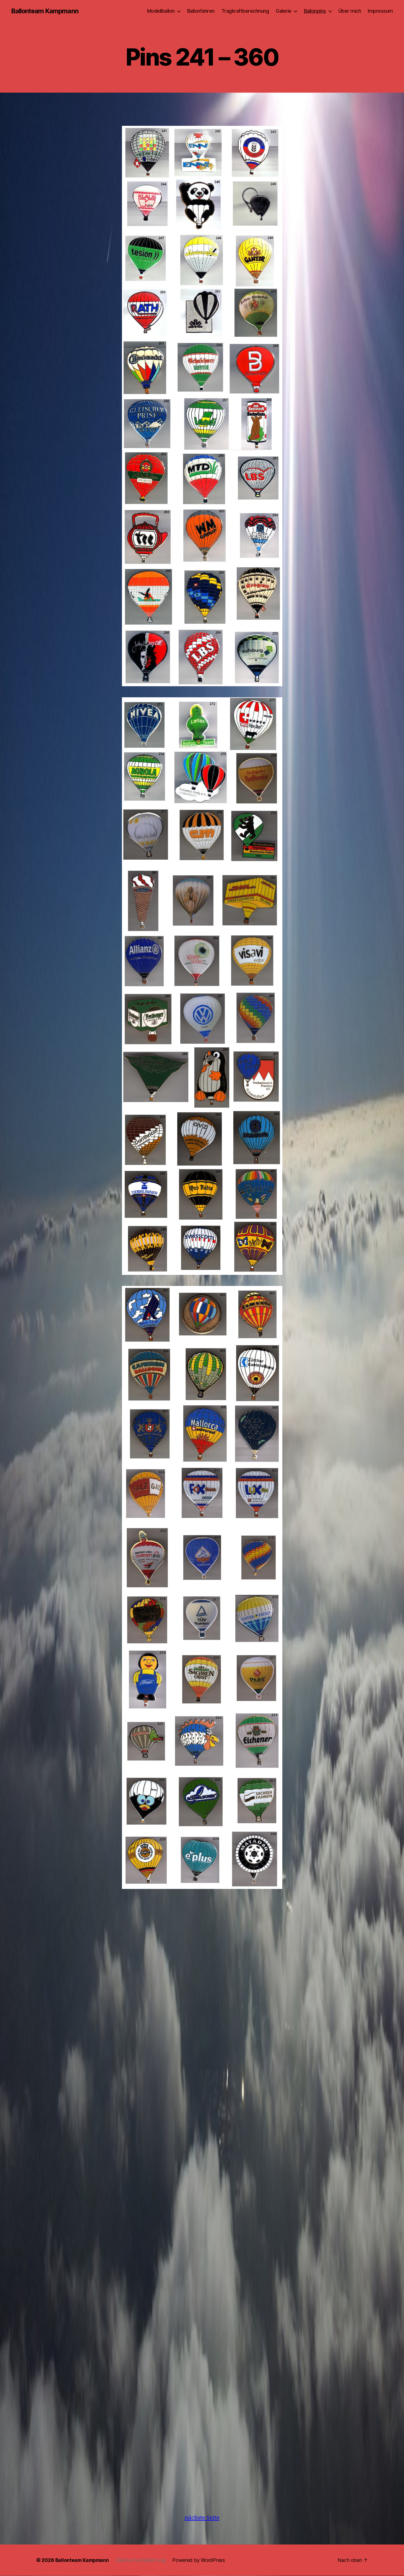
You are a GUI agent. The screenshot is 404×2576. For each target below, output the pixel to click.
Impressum (380, 11)
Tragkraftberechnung (245, 11)
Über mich (349, 11)
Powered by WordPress (201, 2560)
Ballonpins (315, 11)
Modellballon (161, 11)
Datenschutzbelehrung (143, 2560)
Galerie (283, 11)
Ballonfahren (201, 11)
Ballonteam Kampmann (45, 11)
